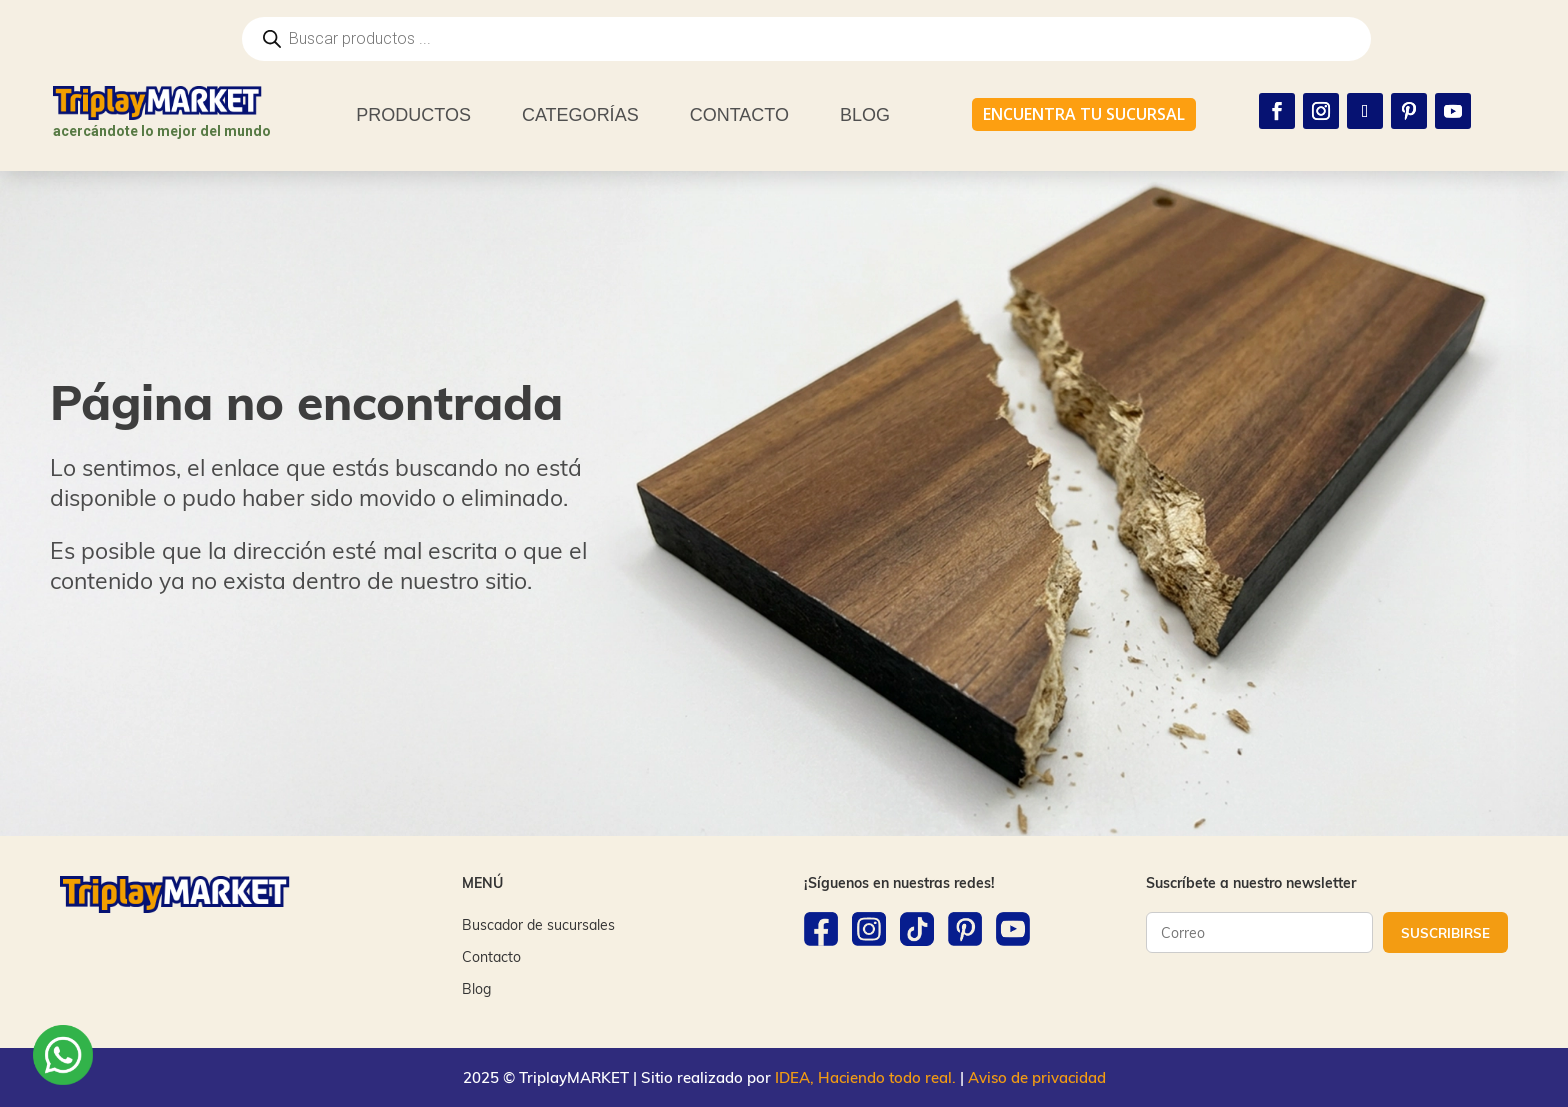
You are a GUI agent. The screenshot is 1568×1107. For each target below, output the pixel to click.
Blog (476, 988)
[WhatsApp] (63, 1058)
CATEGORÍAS (580, 115)
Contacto (491, 956)
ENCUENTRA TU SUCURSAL (1084, 114)
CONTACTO (739, 115)
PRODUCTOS (413, 115)
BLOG (865, 115)
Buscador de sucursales (538, 924)
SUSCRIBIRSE (1445, 932)
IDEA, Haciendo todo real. (865, 1077)
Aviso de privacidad (1037, 1077)
